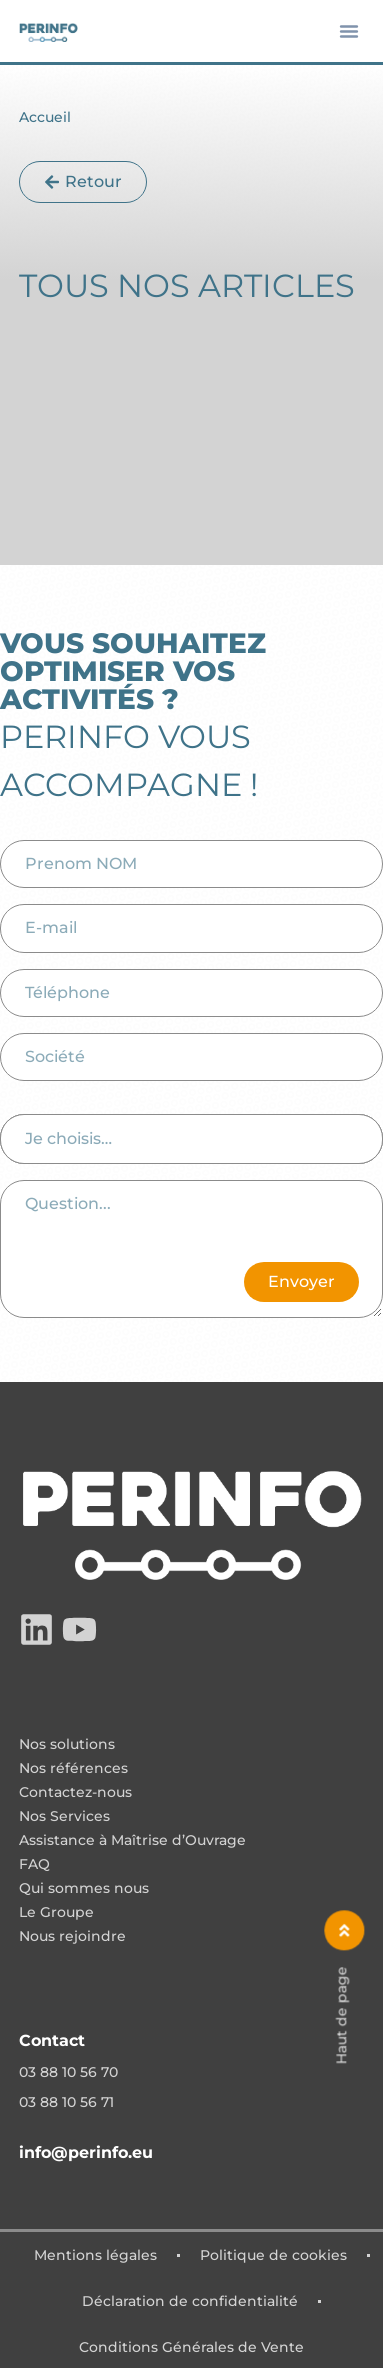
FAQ (34, 1865)
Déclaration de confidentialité (190, 2301)
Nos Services (64, 1817)
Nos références (73, 1769)
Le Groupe (56, 1913)
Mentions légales (95, 2255)
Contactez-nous (75, 1793)
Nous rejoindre (72, 1937)
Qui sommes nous (84, 1889)
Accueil (45, 117)
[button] (349, 31)
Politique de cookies (273, 2255)
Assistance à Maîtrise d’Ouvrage (132, 1841)
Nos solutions (67, 1745)
